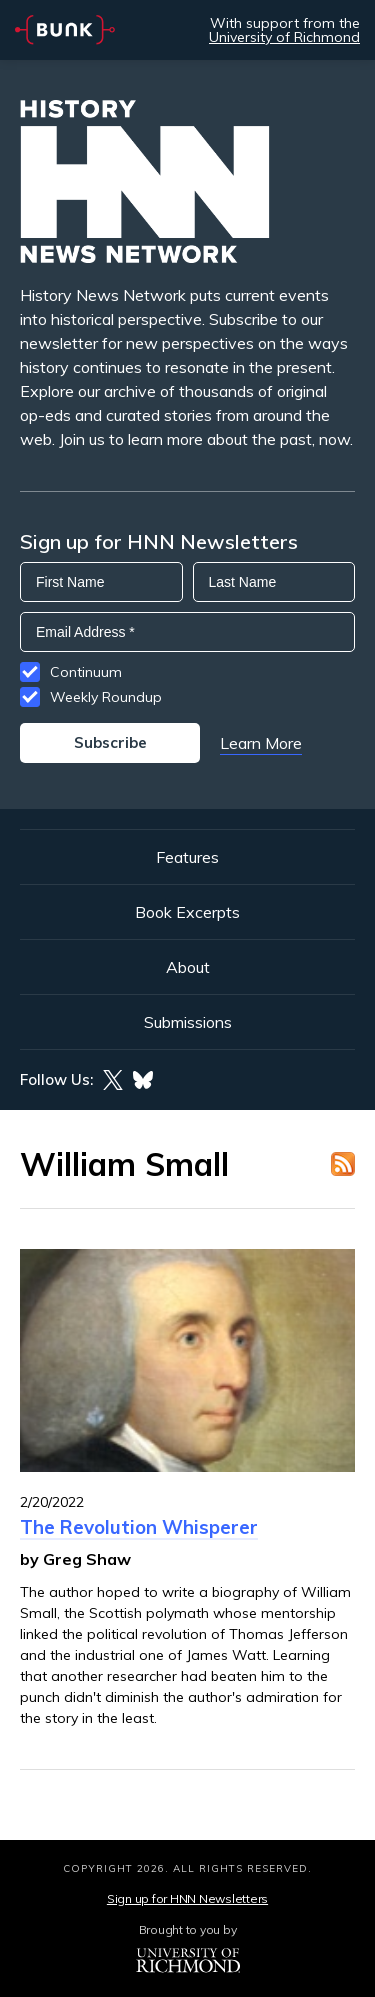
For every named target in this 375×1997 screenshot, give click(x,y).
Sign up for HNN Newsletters (187, 1898)
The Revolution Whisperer (139, 1527)
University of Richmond (284, 37)
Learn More (261, 743)
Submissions (188, 1022)
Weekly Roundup (106, 697)
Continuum (86, 672)
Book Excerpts (187, 912)
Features (187, 857)
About (188, 967)
